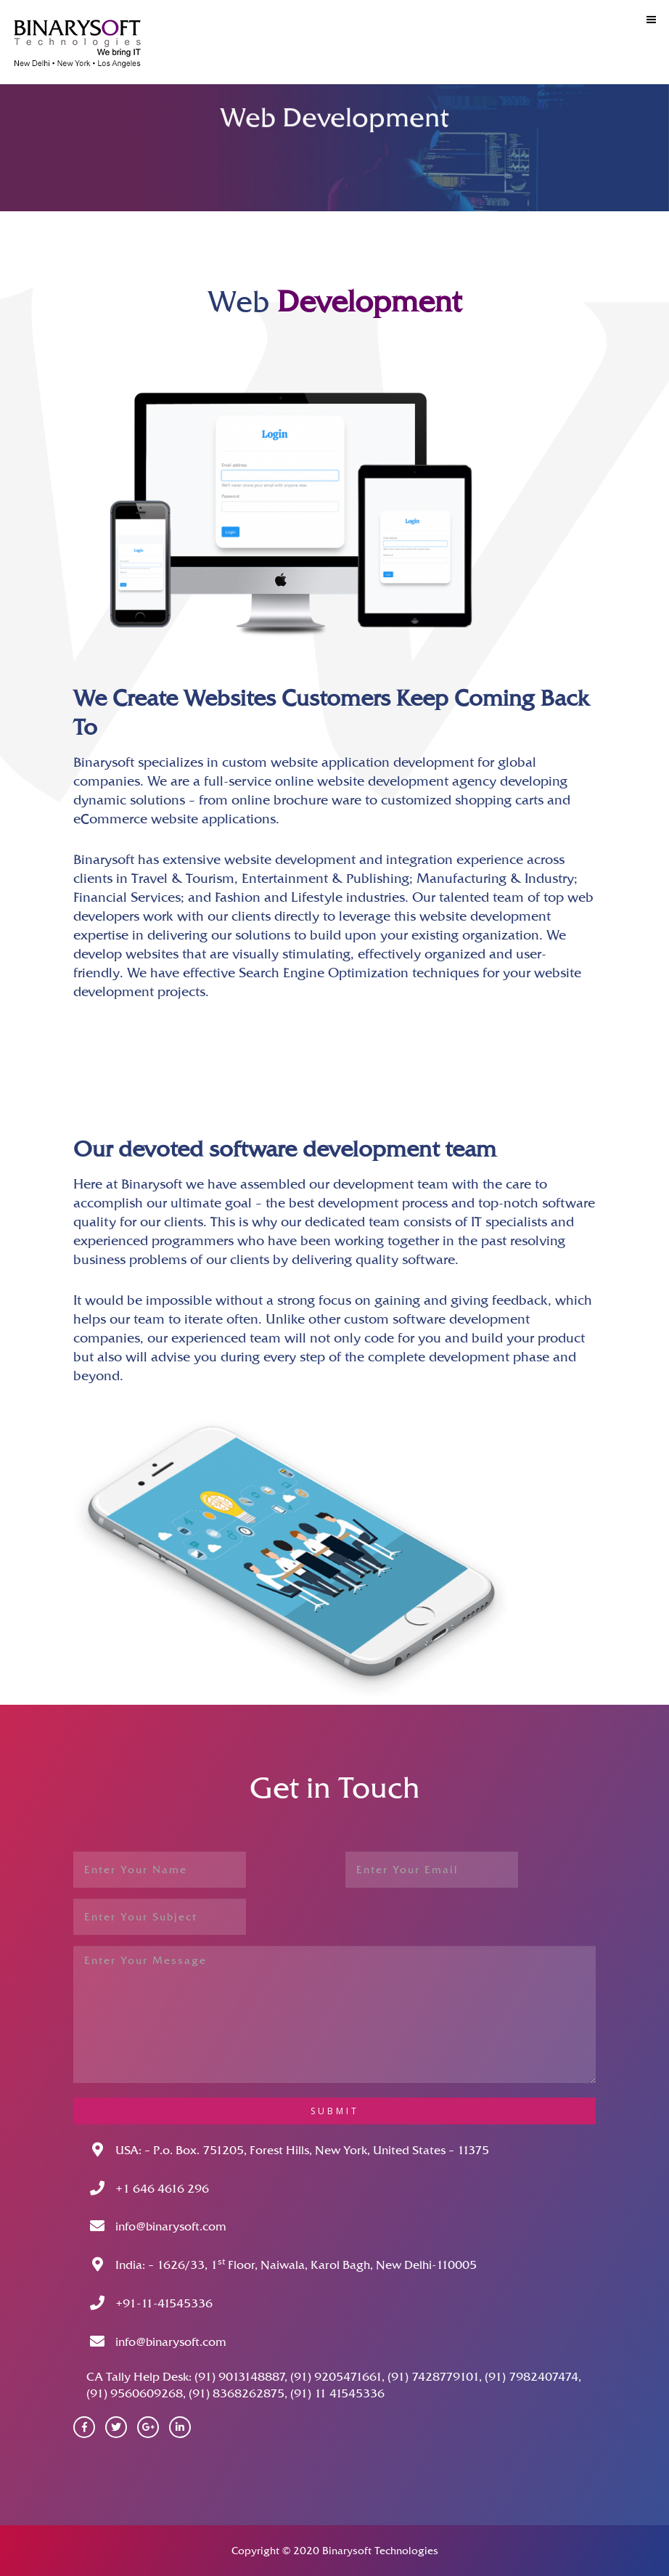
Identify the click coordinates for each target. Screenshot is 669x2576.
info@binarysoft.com (170, 2226)
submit (335, 2111)
